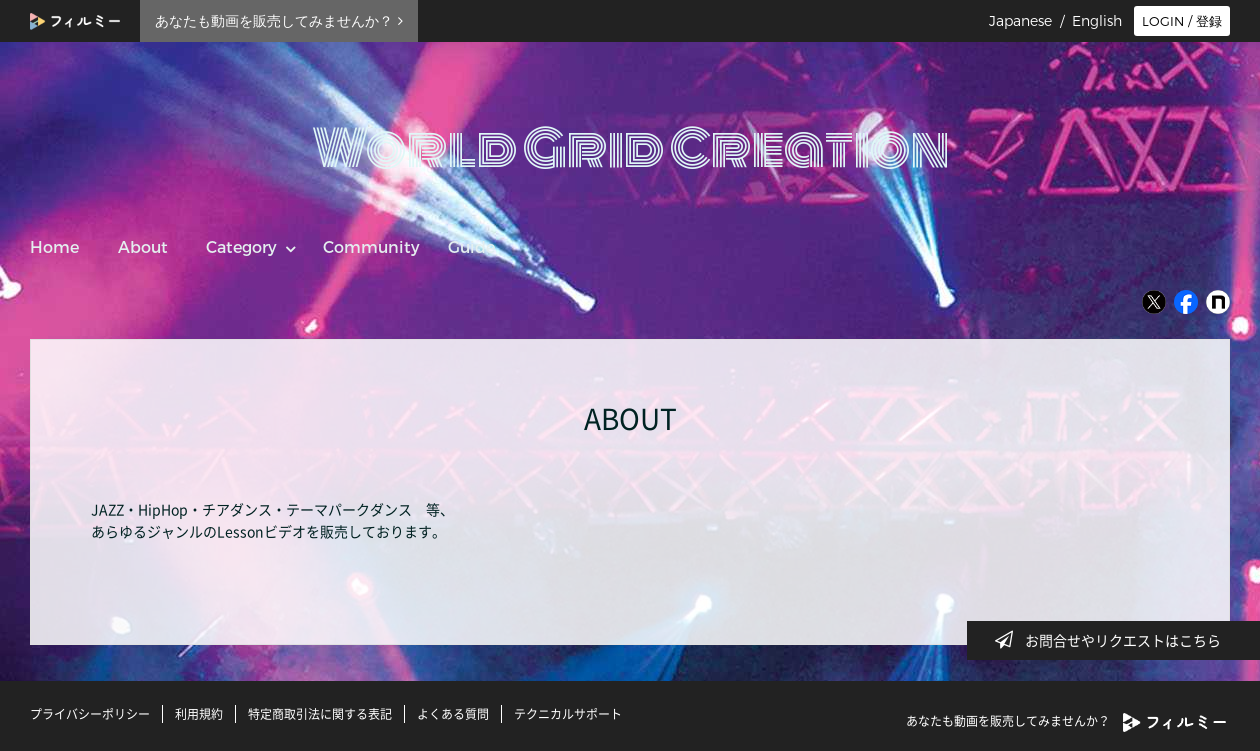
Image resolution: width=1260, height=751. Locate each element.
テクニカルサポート (568, 714)
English (1097, 21)
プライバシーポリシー (90, 714)
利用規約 (199, 714)
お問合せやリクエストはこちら (1114, 640)
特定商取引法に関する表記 (320, 714)
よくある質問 (453, 714)
